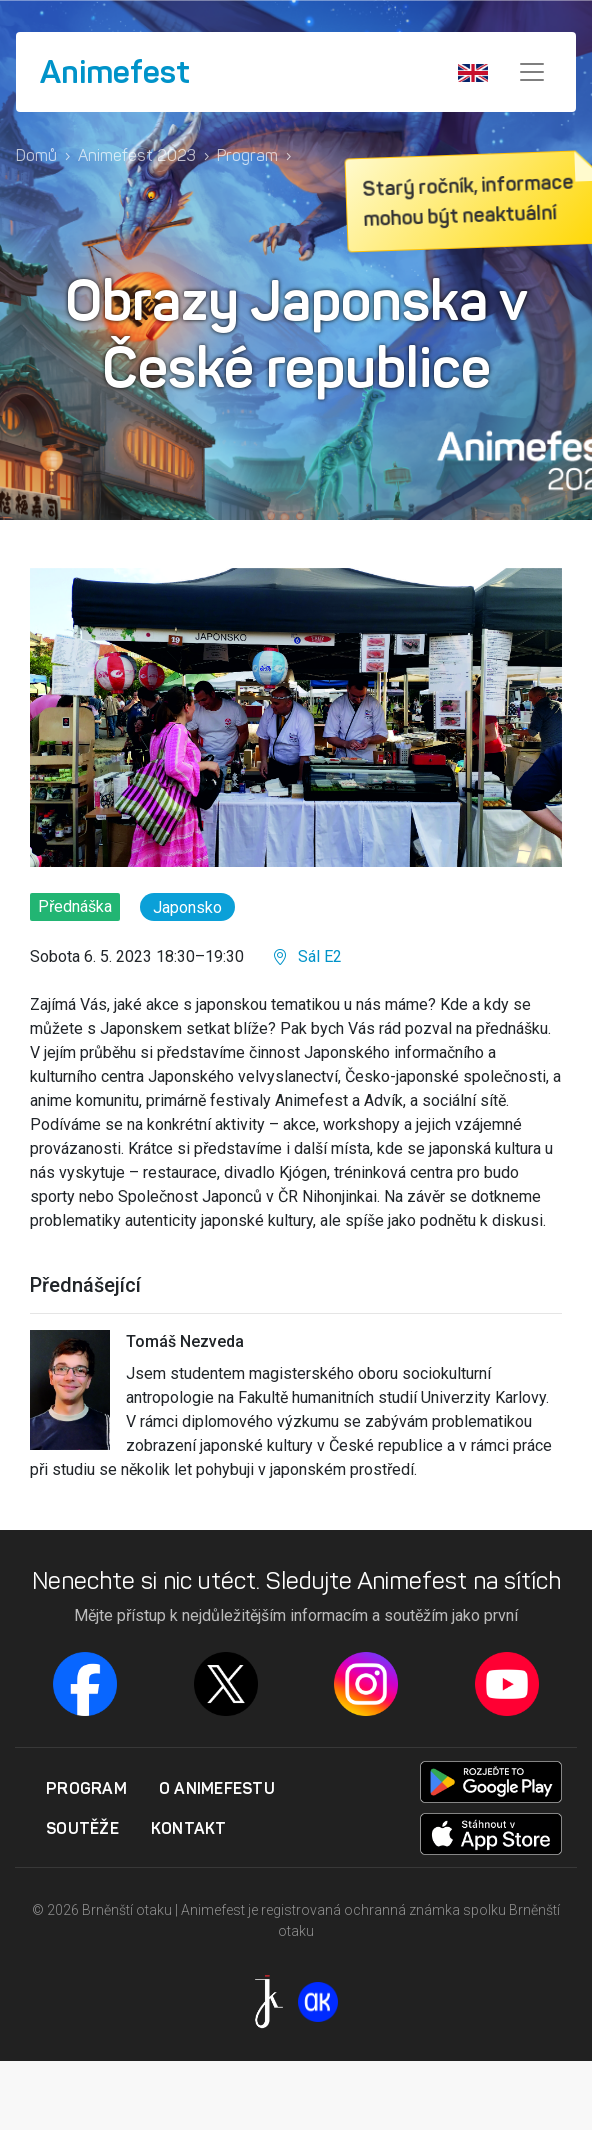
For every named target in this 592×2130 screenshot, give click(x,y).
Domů (36, 155)
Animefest (115, 72)
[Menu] (532, 72)
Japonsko (187, 907)
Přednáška (75, 906)
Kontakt (189, 1828)
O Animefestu (217, 1788)
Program (247, 155)
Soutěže (82, 1828)
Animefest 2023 (137, 155)
